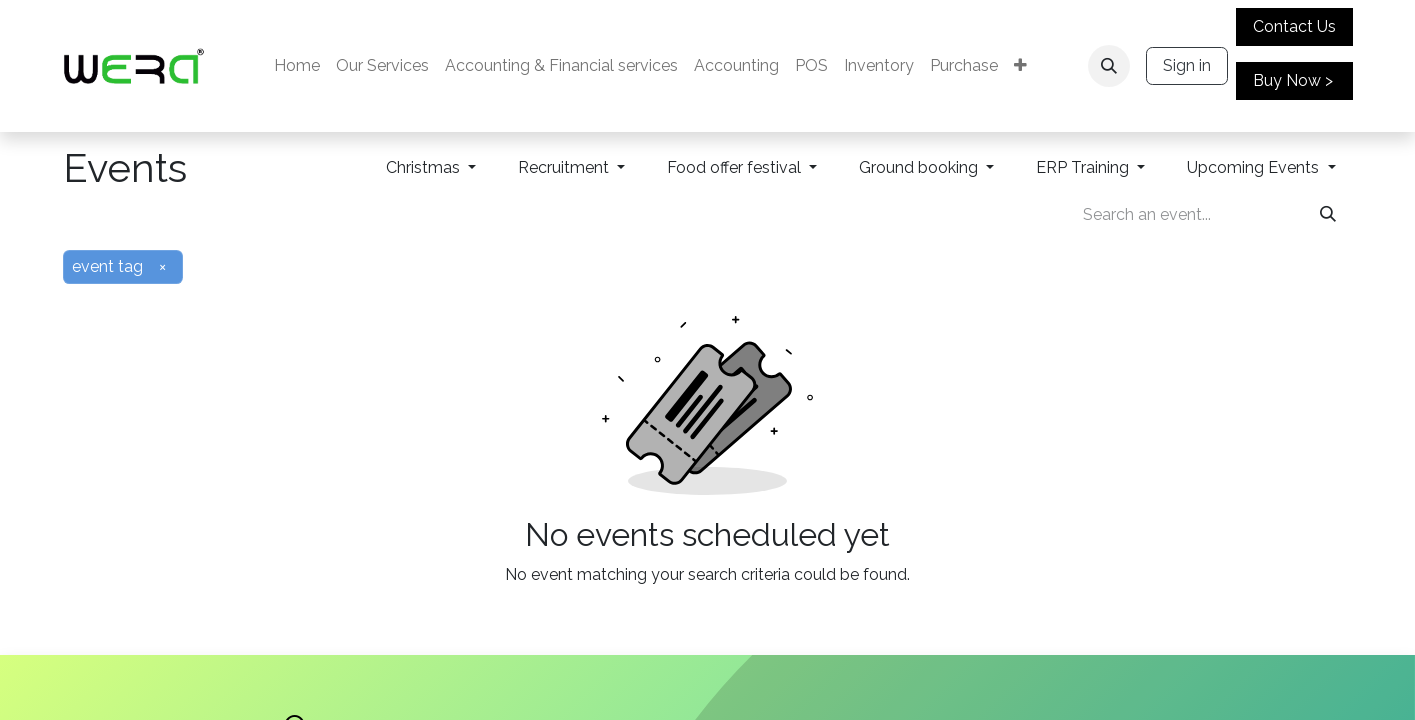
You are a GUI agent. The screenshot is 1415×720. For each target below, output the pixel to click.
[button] (1109, 66)
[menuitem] (297, 66)
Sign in (1187, 65)
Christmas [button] (425, 167)
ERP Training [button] (1084, 167)
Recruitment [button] (565, 167)
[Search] (1328, 215)
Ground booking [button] (920, 167)
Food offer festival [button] (736, 167)
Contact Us (1294, 26)
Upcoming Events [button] (1255, 167)
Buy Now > (1293, 80)
